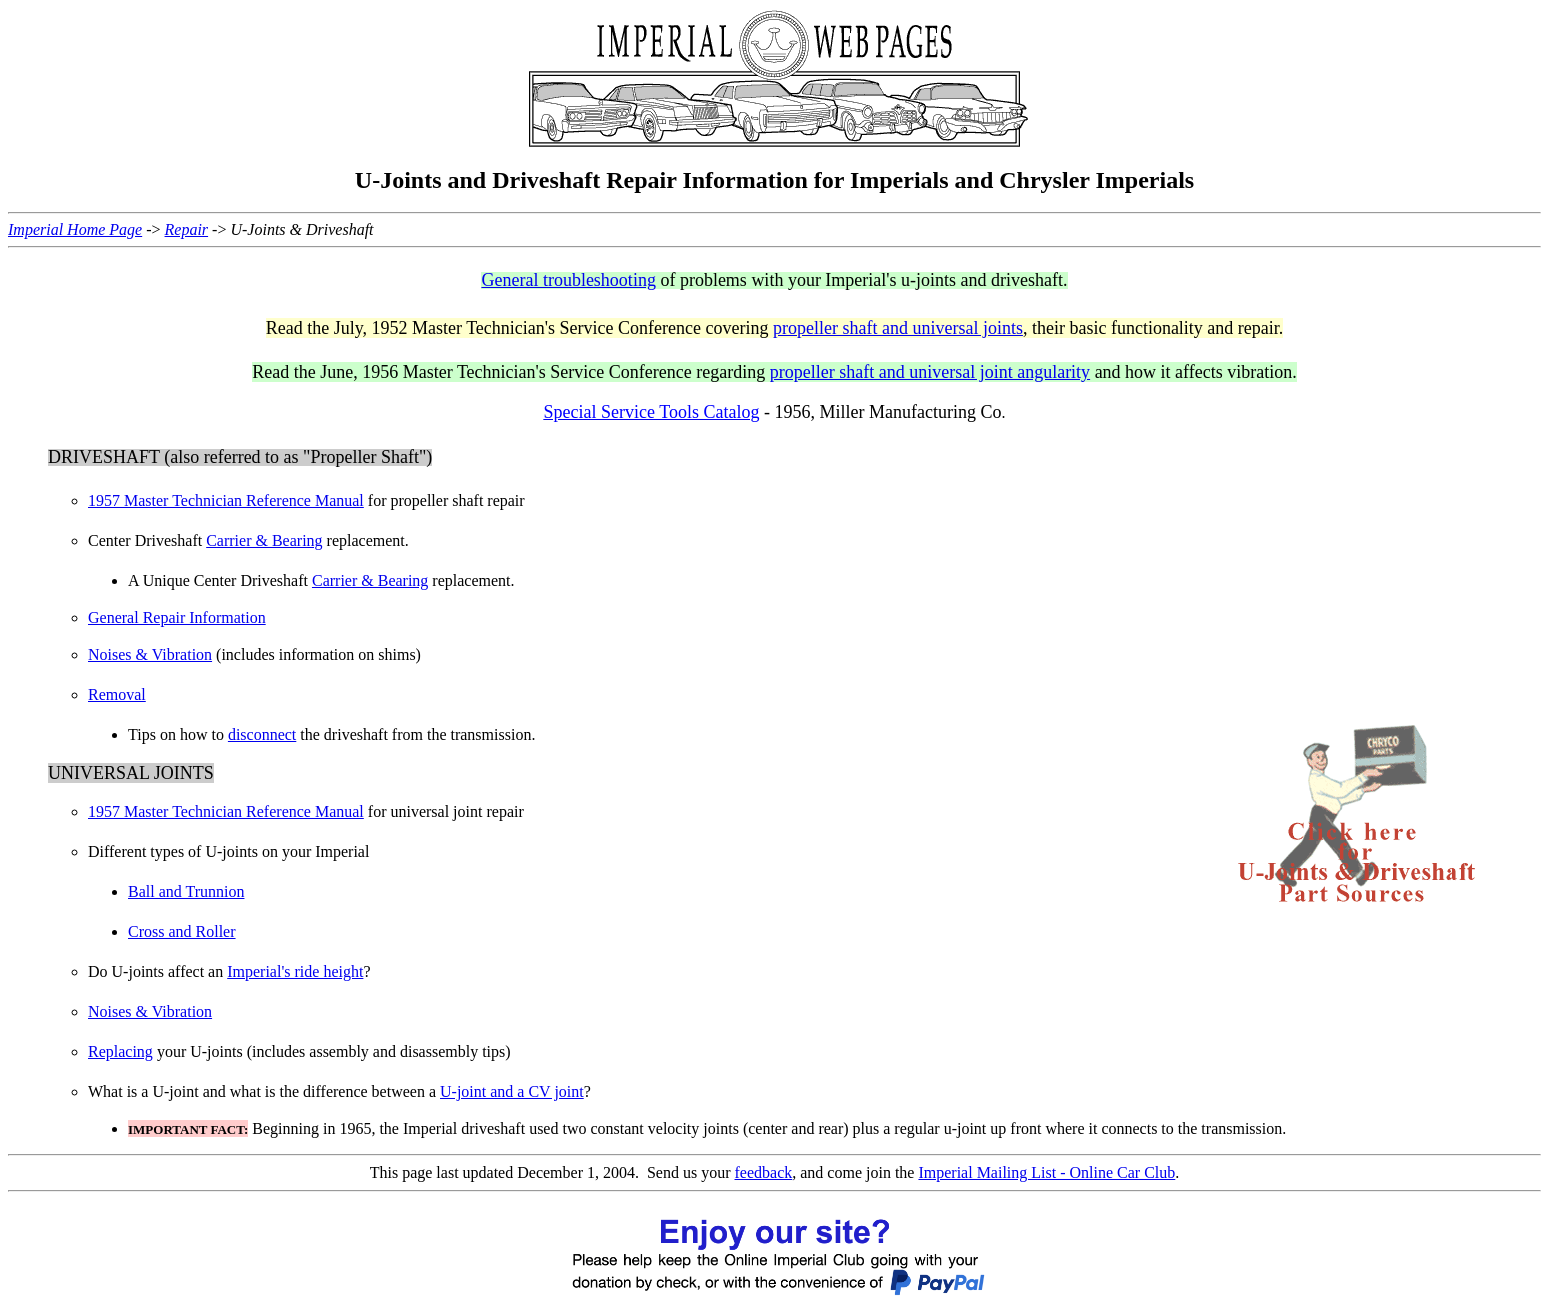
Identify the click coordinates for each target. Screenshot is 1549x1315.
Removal (117, 694)
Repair (187, 229)
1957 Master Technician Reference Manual (226, 500)
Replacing (120, 1051)
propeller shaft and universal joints (898, 328)
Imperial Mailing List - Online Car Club (1046, 1172)
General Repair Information (177, 617)
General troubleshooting (568, 280)
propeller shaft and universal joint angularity (930, 372)
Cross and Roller (182, 931)
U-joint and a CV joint (512, 1091)
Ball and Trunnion (186, 891)
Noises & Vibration (150, 654)
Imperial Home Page (75, 229)
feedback (764, 1172)
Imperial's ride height (295, 971)
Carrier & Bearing (264, 540)
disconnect (262, 734)
